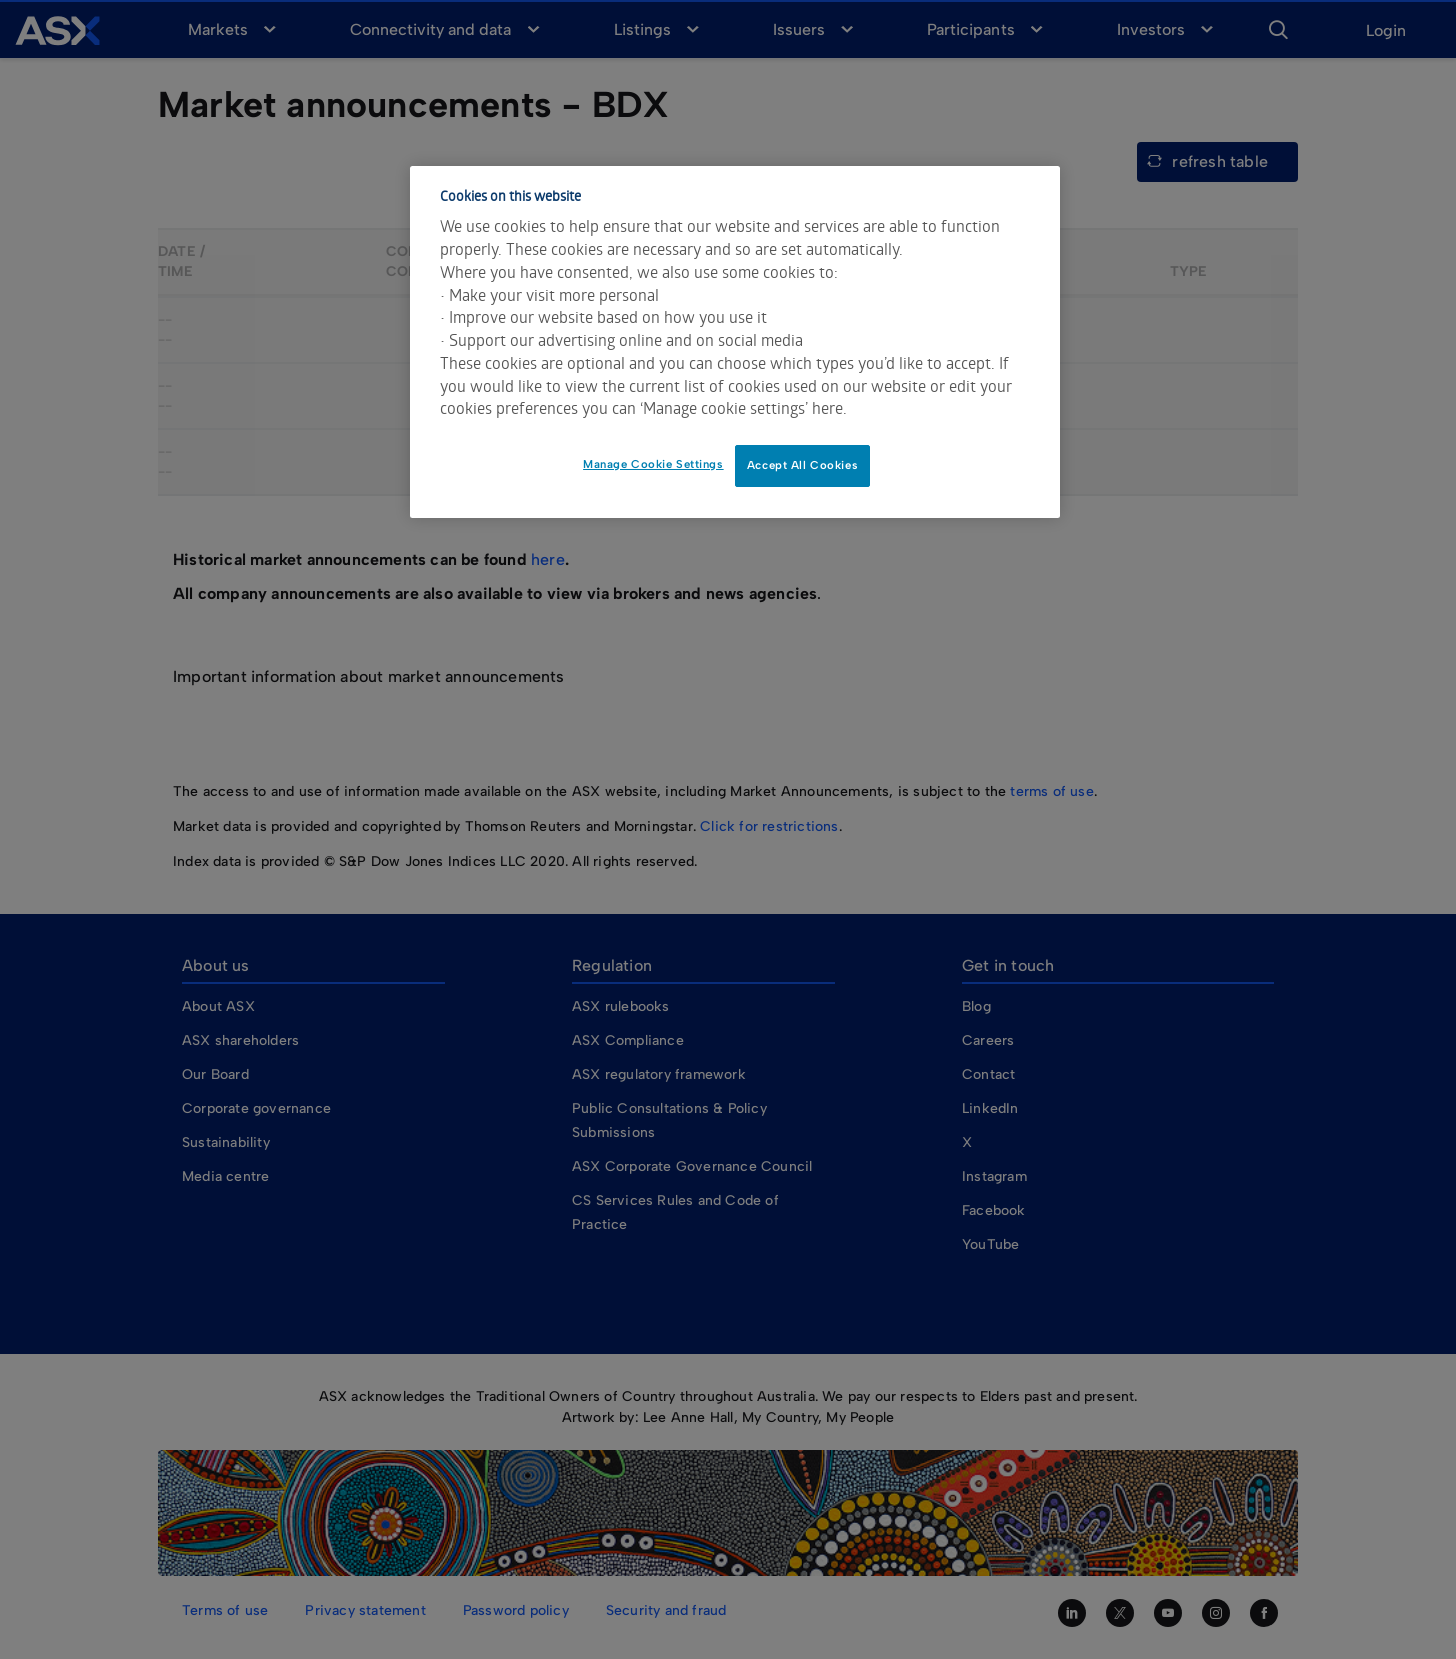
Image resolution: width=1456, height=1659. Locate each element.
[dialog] (735, 342)
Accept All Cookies (802, 465)
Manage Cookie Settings (653, 464)
